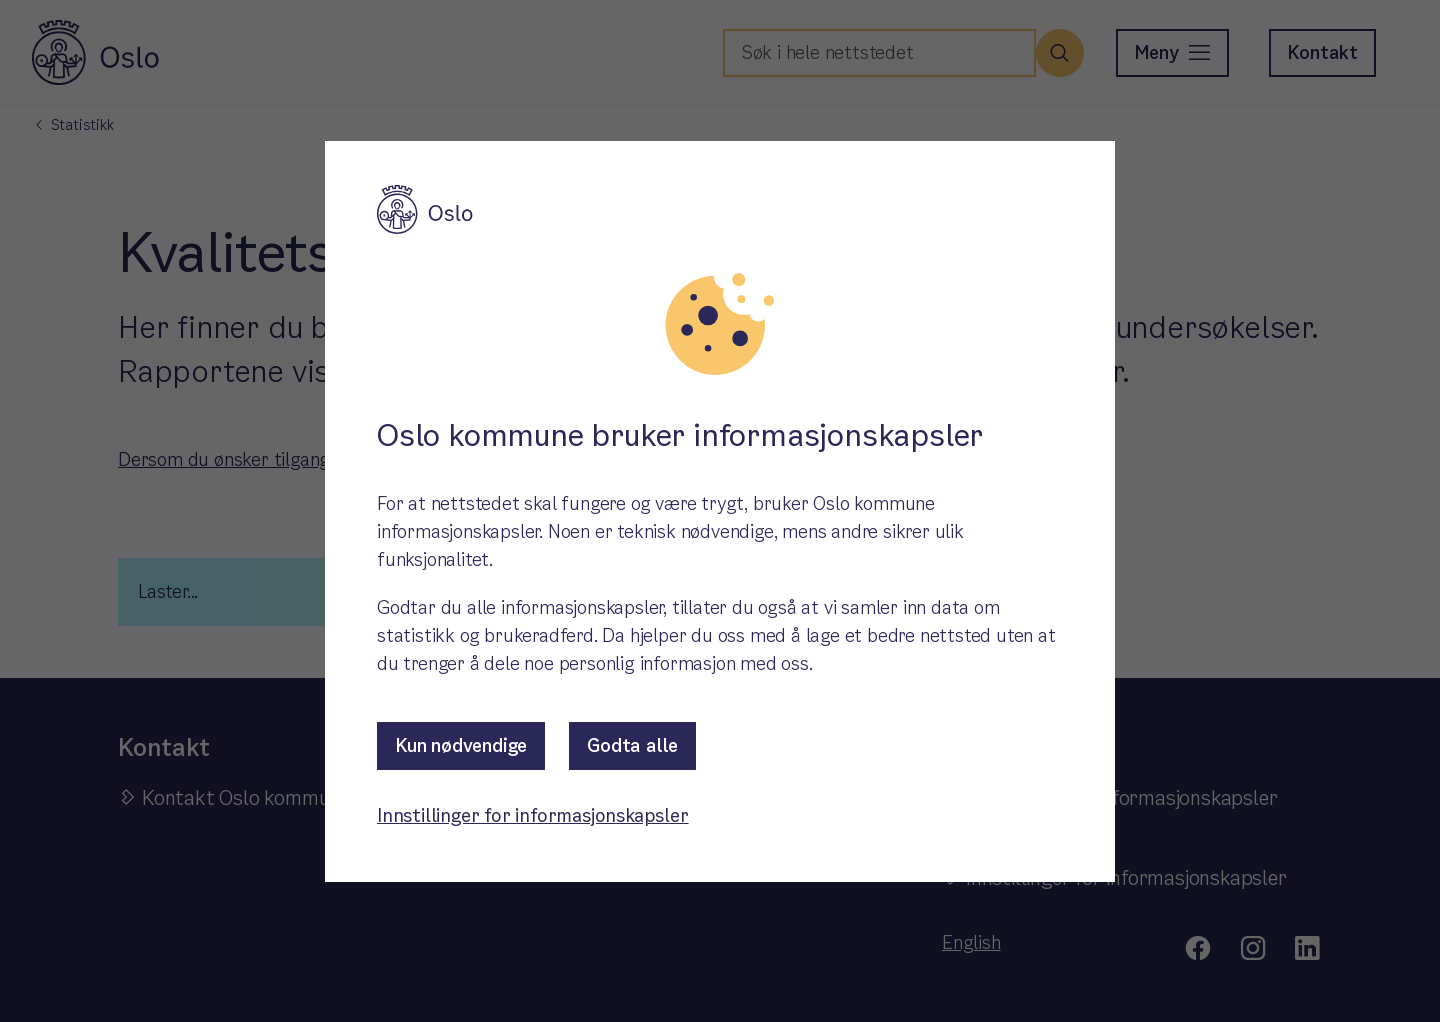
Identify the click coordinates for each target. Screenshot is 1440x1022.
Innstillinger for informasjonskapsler (533, 815)
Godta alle (632, 745)
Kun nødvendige (461, 745)
